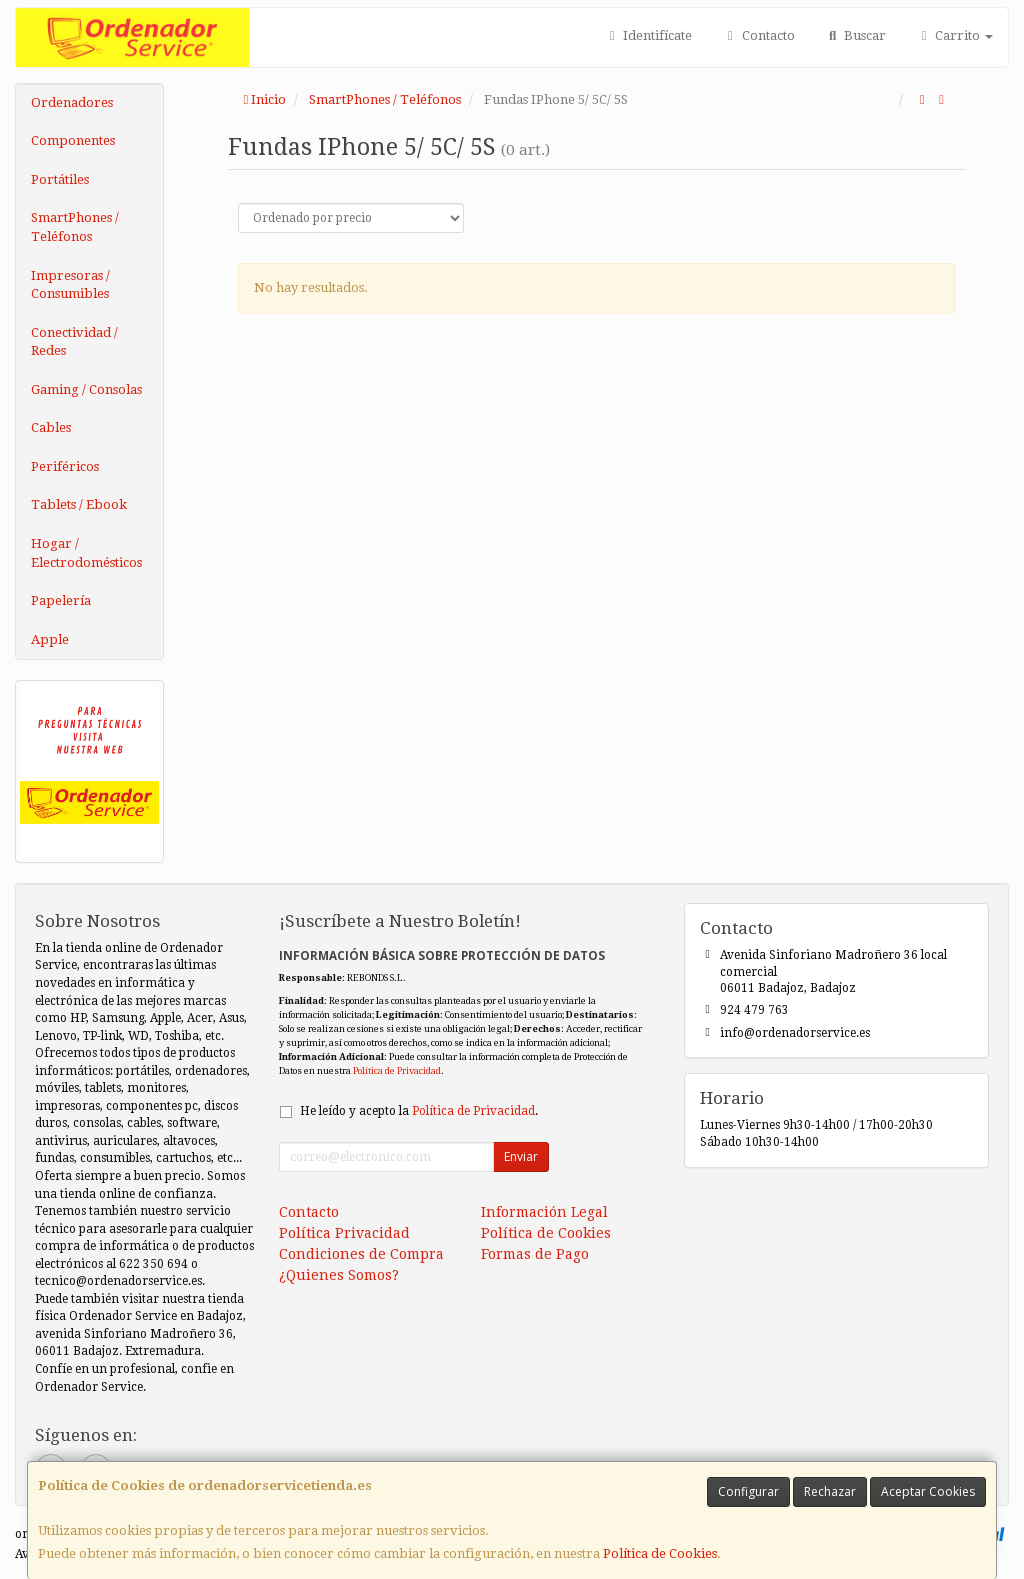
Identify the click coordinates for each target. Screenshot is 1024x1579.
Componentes (73, 140)
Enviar (521, 1156)
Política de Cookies (660, 1553)
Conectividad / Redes (74, 342)
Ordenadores (72, 102)
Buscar (855, 35)
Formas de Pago (535, 1254)
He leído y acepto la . (419, 1111)
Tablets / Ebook (79, 504)
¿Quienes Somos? (339, 1275)
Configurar (748, 1491)
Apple (50, 639)
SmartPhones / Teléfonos (75, 227)
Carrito (954, 35)
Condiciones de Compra (361, 1254)
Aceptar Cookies (928, 1491)
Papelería (61, 600)
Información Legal (544, 1212)
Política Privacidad (344, 1233)
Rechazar (830, 1491)
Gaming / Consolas (86, 389)
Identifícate (648, 35)
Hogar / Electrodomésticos (86, 553)
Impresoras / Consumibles (70, 285)
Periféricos (65, 466)
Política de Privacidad (397, 1070)
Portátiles (60, 179)
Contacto (758, 35)
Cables (51, 427)
